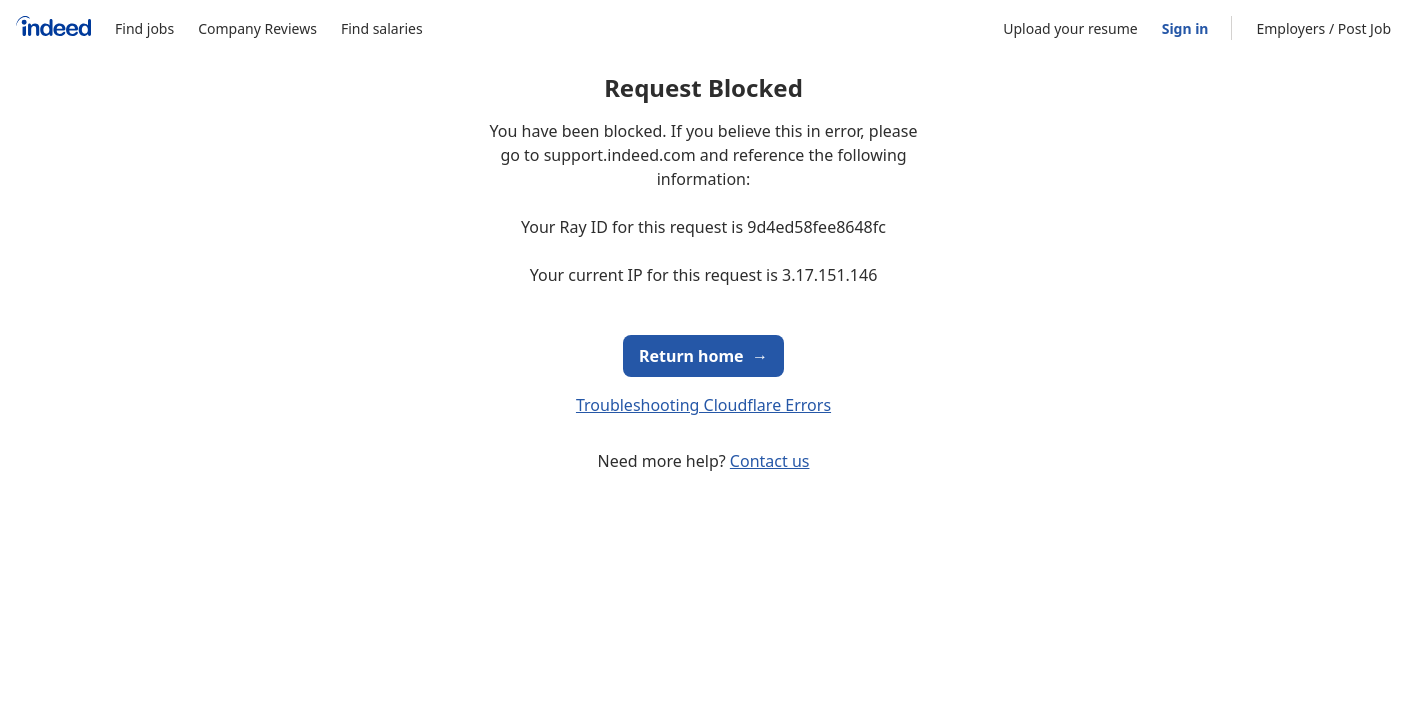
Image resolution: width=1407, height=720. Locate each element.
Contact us (770, 461)
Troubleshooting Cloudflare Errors (703, 405)
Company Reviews (257, 28)
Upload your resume (1070, 28)
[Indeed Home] (53, 28)
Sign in (1185, 28)
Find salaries (382, 28)
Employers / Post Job (1323, 28)
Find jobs (144, 28)
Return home (703, 356)
